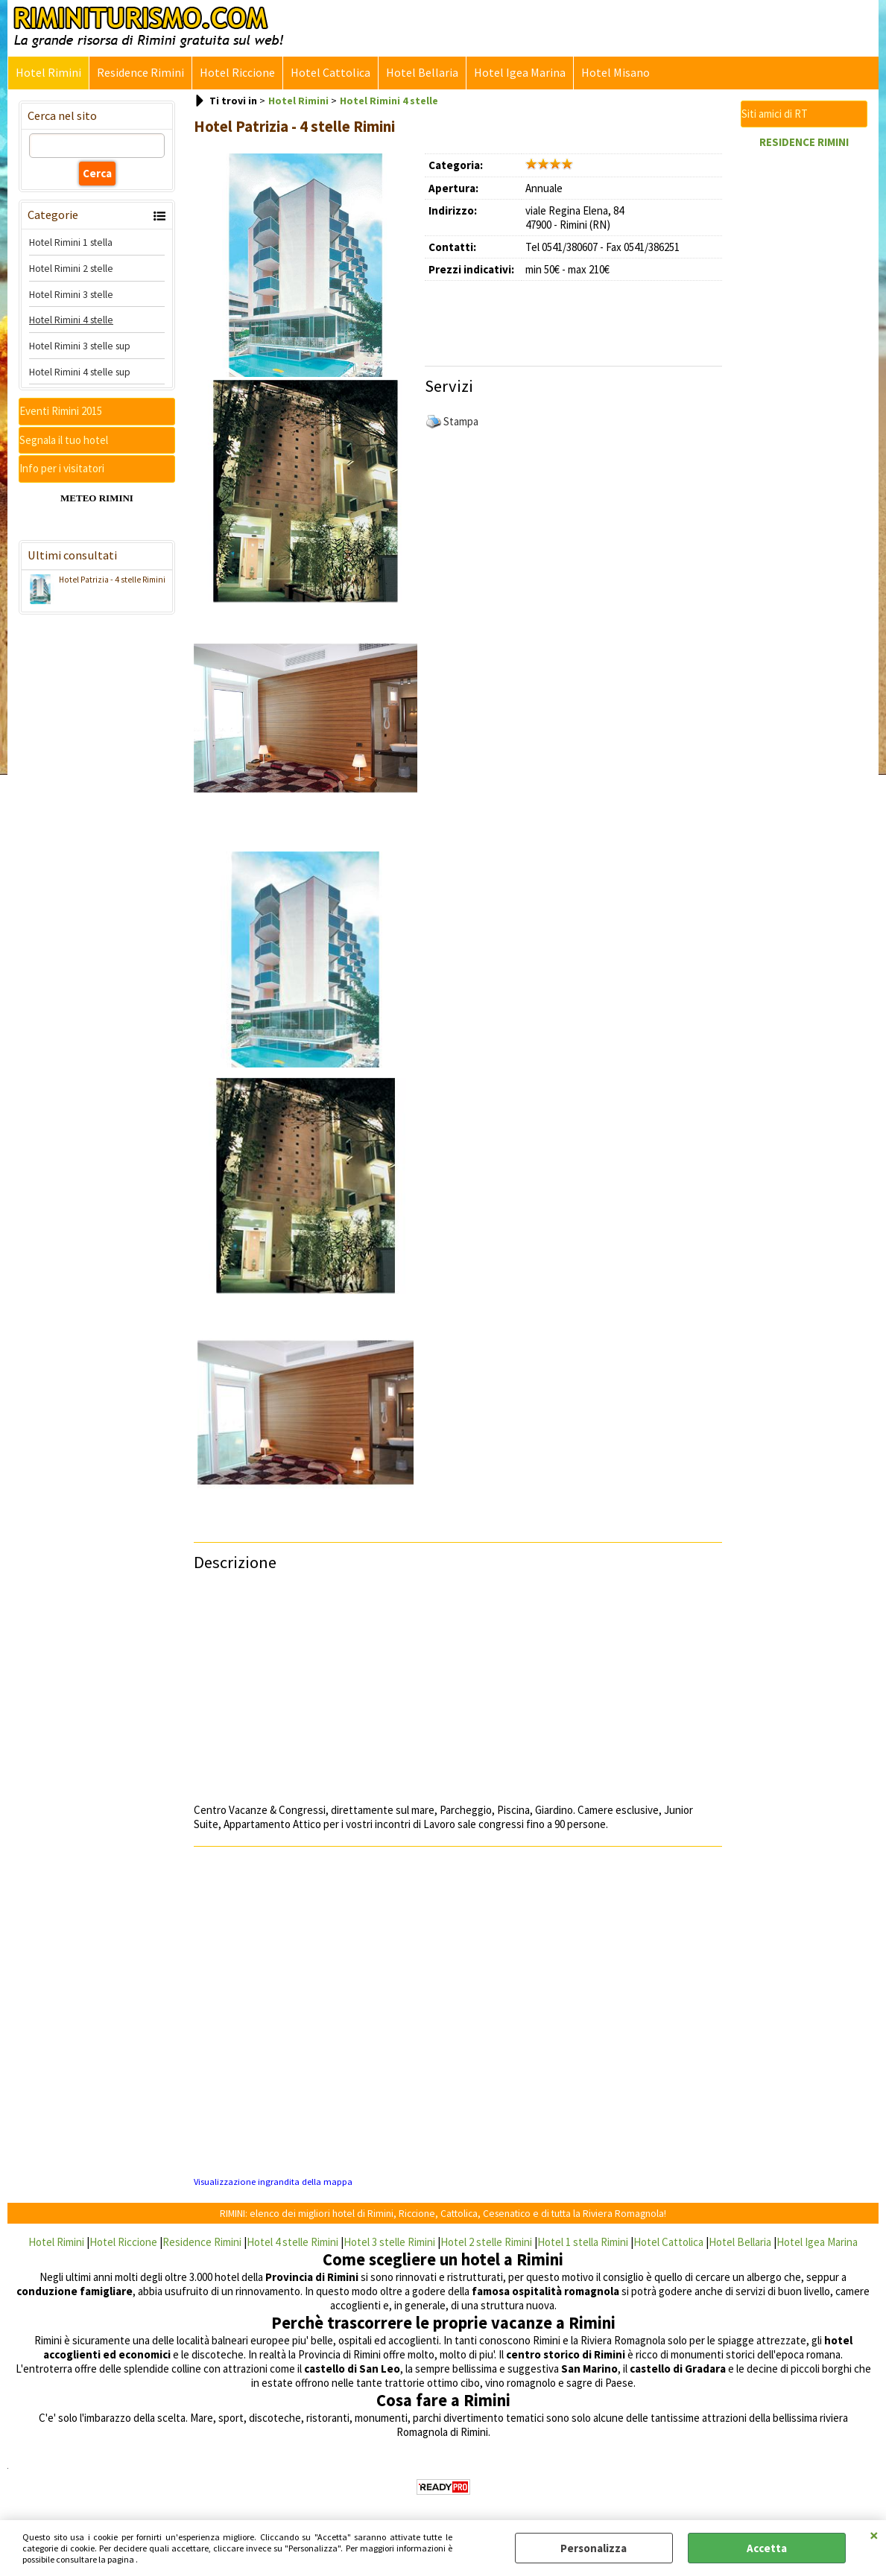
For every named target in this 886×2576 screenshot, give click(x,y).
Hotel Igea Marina (520, 73)
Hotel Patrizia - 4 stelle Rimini (95, 581)
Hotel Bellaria (422, 73)
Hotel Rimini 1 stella (71, 242)
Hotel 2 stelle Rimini (486, 2242)
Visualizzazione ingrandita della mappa (273, 2181)
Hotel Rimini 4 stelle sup (79, 371)
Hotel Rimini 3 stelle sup (79, 345)
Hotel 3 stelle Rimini (389, 2242)
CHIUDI (874, 2535)
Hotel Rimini (48, 73)
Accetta (767, 2548)
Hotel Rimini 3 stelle (71, 294)
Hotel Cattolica (330, 73)
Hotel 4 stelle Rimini (292, 2242)
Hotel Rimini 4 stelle (71, 319)
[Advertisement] (599, 318)
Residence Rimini (140, 73)
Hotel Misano (615, 73)
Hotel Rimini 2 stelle (71, 268)
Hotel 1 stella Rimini (582, 2242)
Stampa (460, 421)
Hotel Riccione (237, 73)
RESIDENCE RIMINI (804, 142)
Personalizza (593, 2548)
